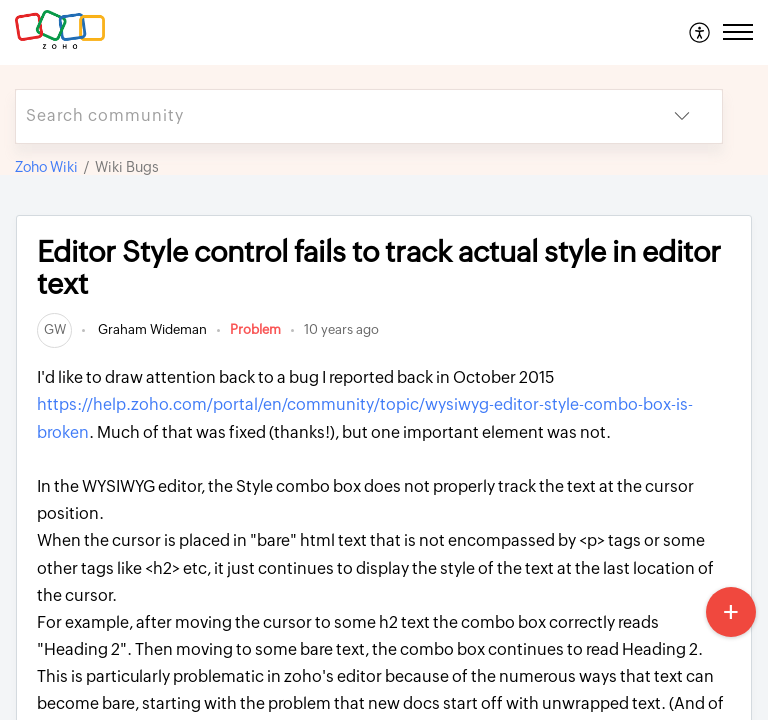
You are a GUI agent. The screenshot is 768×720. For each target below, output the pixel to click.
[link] (54, 329)
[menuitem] (700, 32)
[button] (700, 32)
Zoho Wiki (46, 167)
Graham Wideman (151, 329)
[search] (329, 116)
